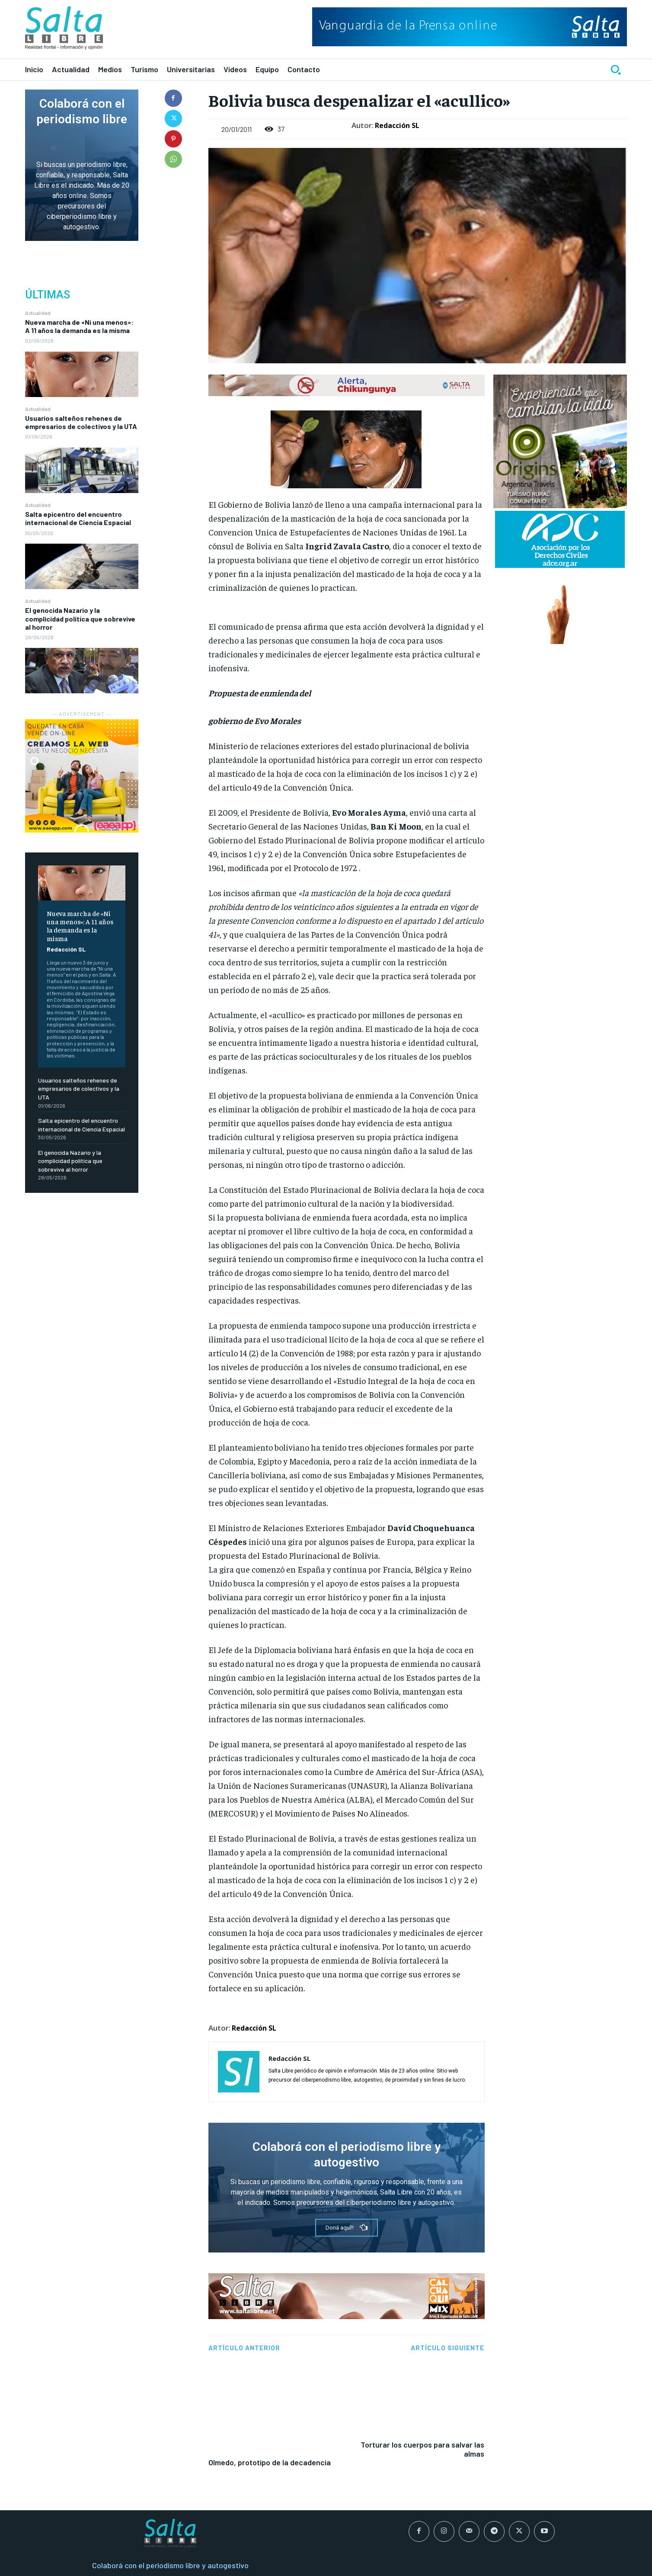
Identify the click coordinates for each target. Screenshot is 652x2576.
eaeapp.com (420, 2567)
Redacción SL (66, 949)
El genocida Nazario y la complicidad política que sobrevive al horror (80, 618)
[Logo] (64, 28)
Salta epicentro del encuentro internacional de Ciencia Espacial (78, 518)
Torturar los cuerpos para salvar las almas (422, 2382)
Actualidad (38, 313)
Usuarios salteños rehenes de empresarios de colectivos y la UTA (81, 422)
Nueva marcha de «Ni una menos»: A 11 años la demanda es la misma (79, 326)
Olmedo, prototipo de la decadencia (269, 2368)
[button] (615, 69)
